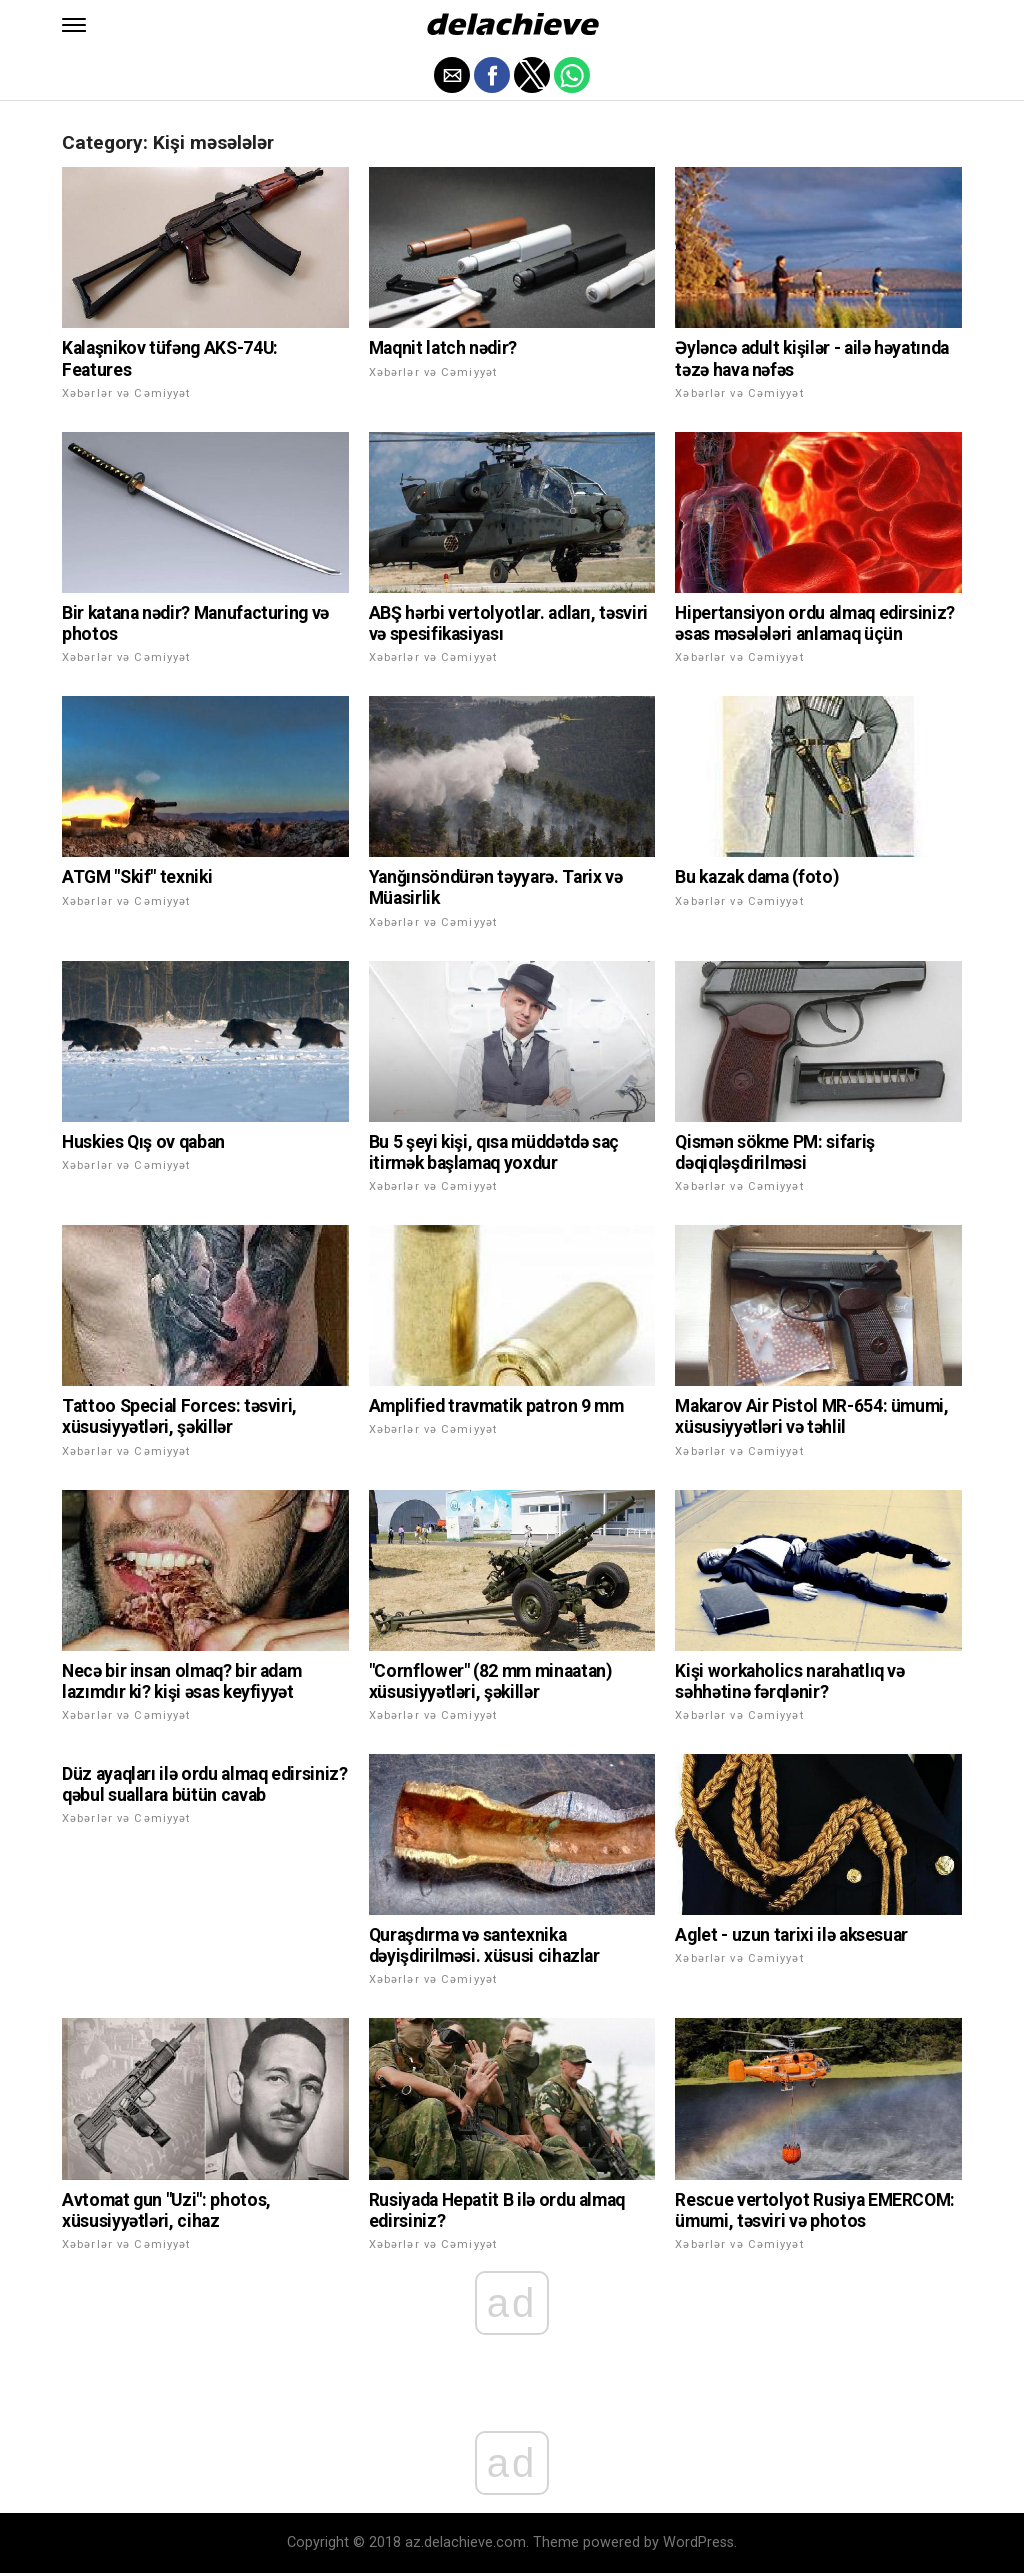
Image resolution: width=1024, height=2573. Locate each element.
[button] (74, 25)
